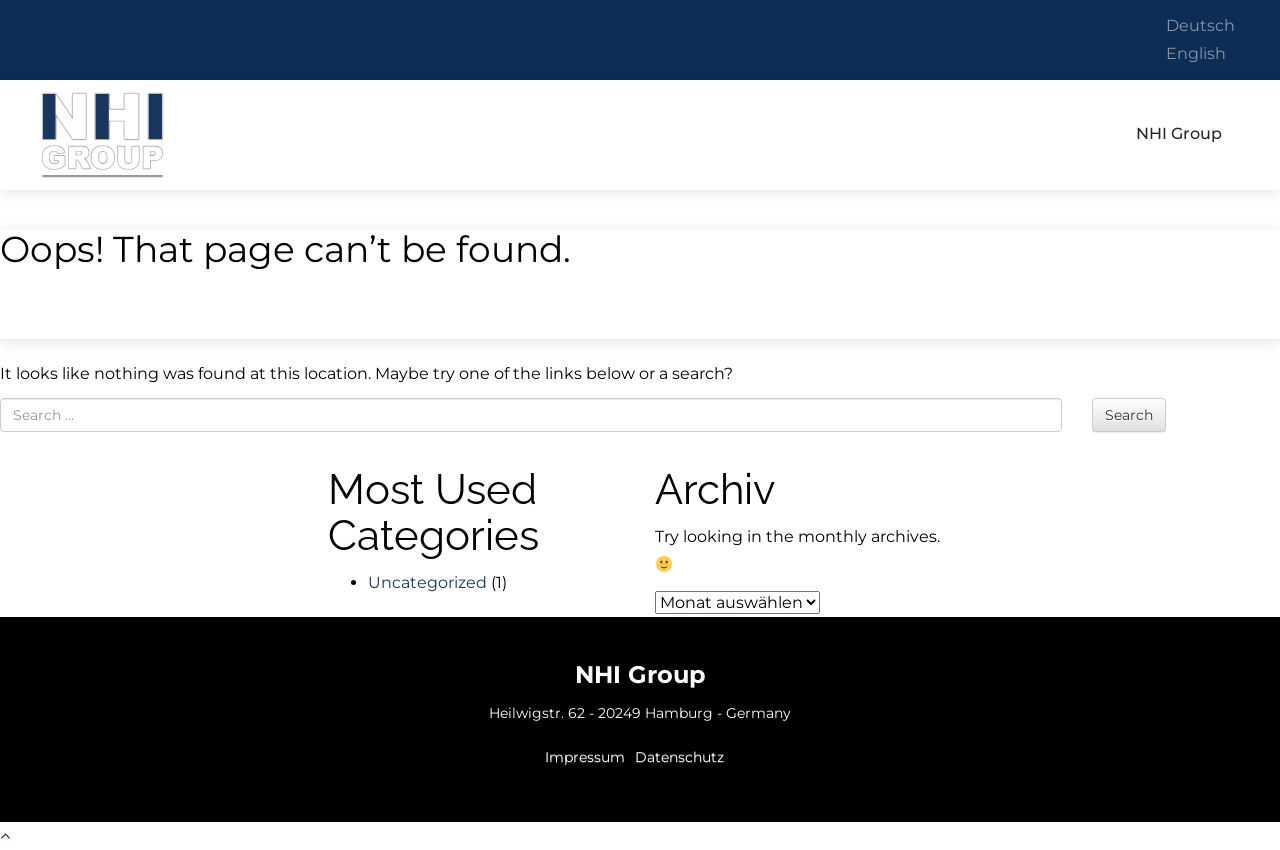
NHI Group (102, 134)
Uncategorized (427, 582)
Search (1129, 415)
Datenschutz (679, 757)
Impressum (585, 757)
